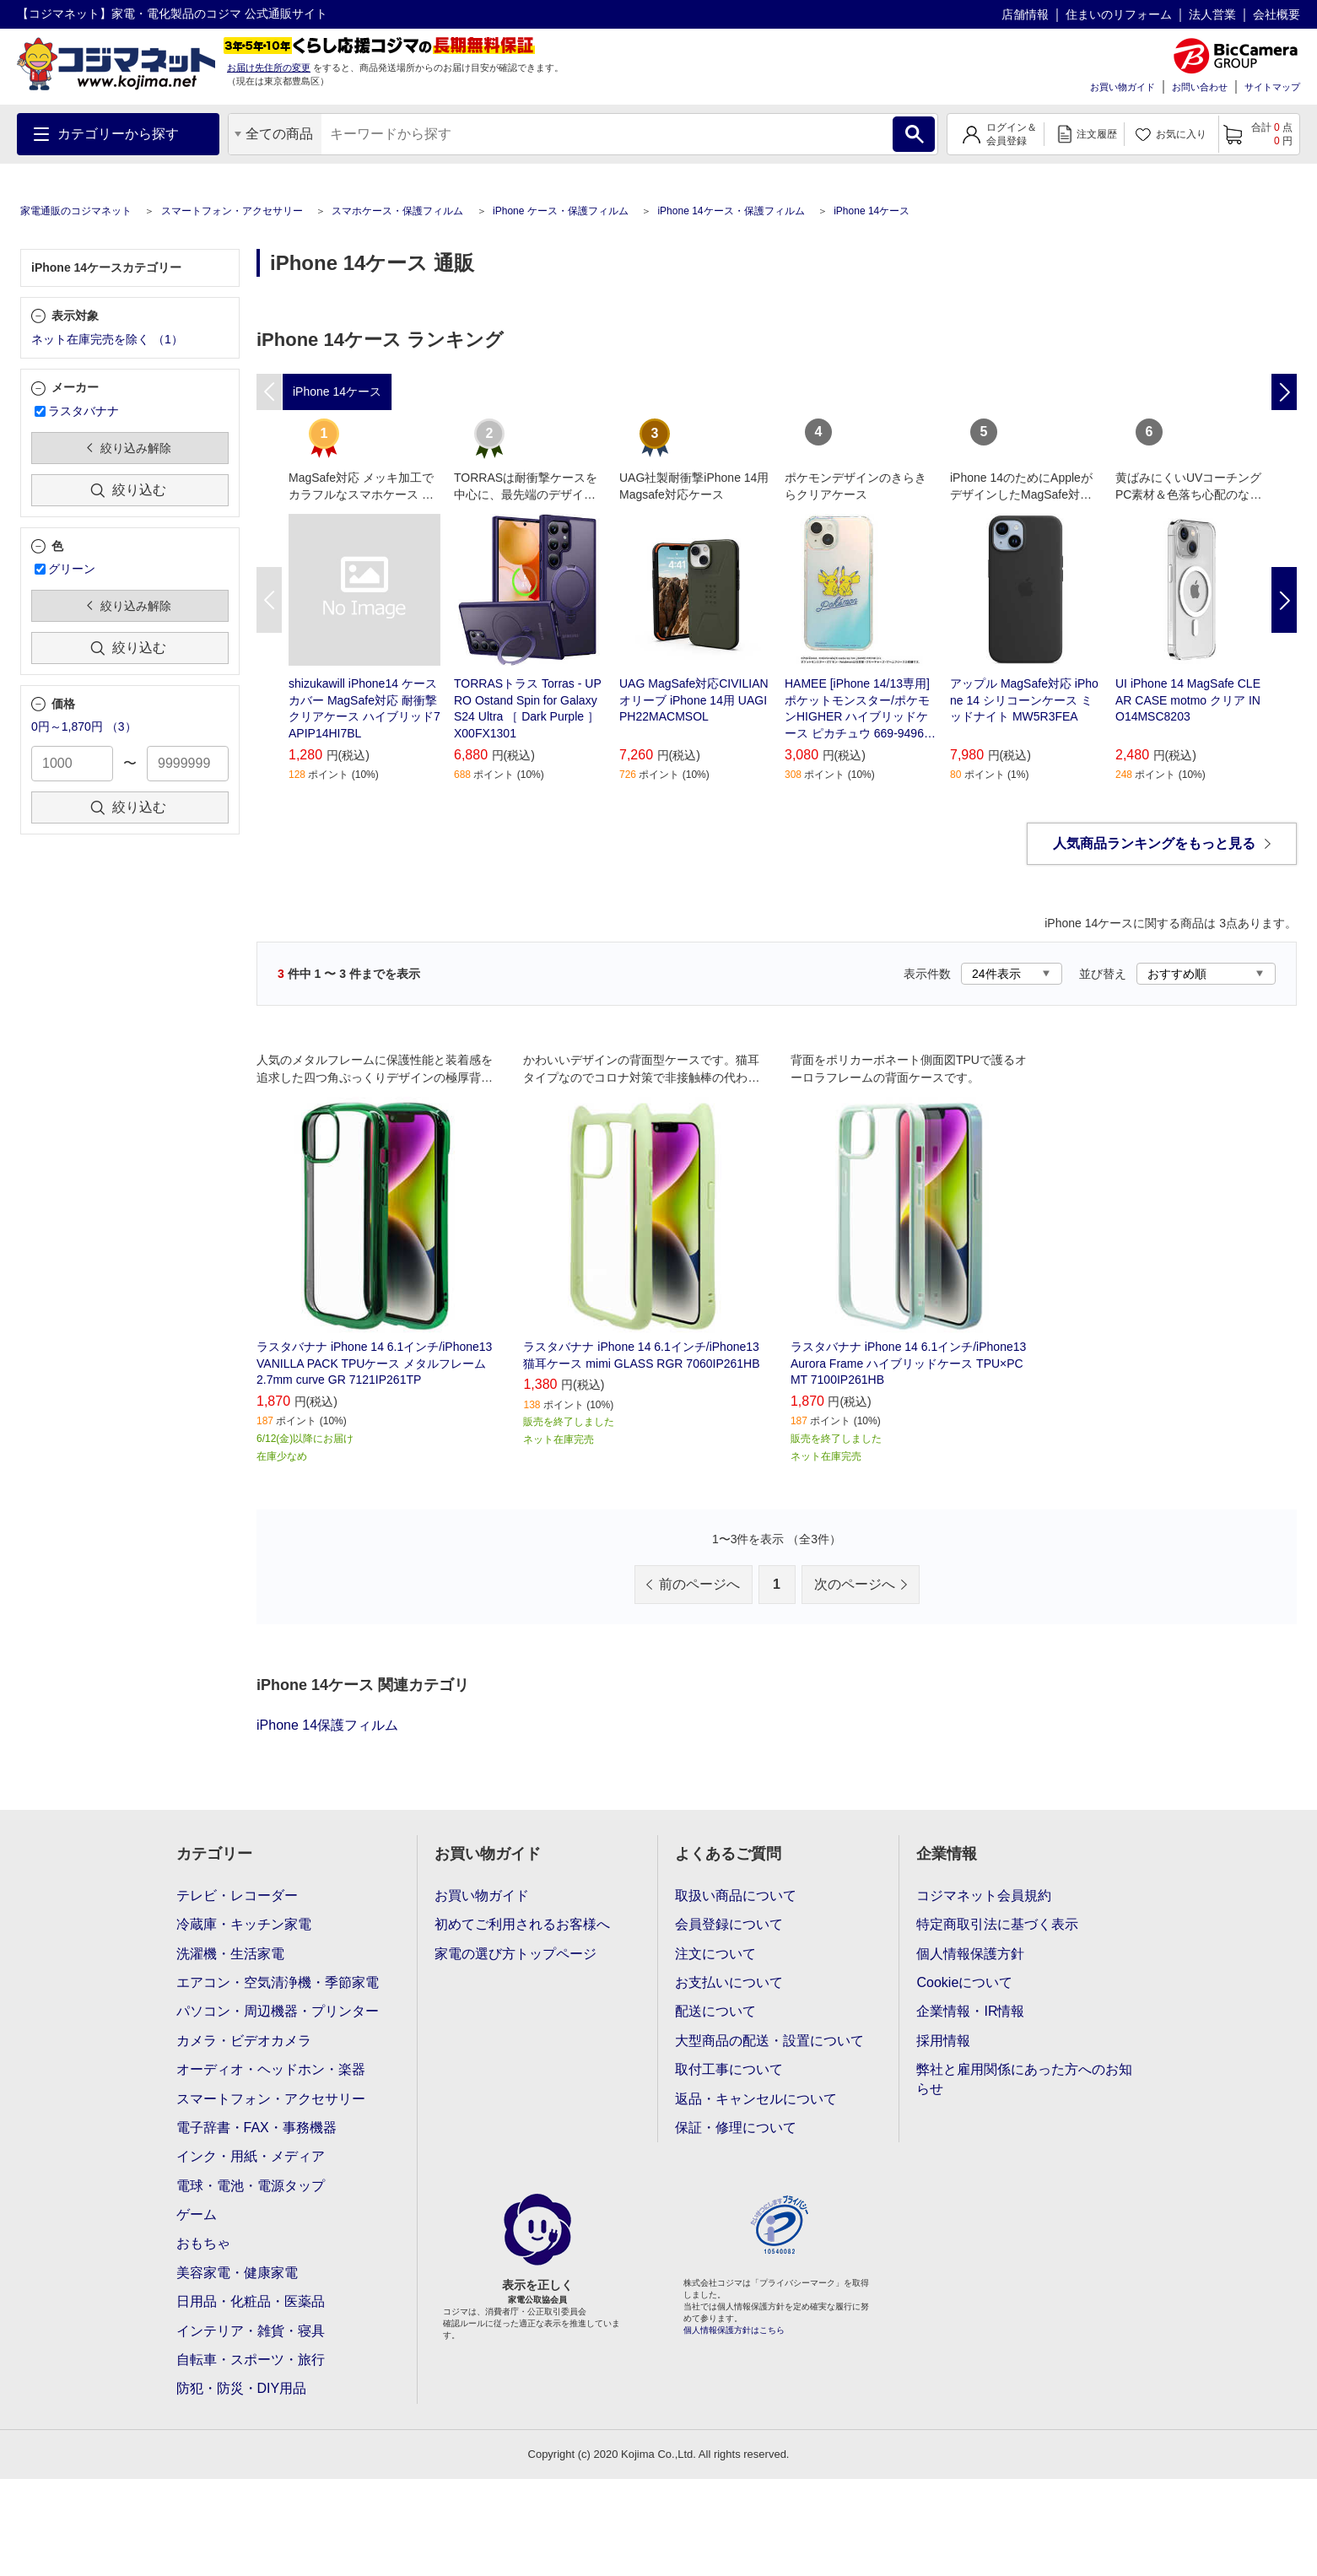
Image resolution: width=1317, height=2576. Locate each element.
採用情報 (943, 2040)
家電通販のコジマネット (76, 211)
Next (1284, 600)
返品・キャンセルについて (756, 2099)
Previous (269, 600)
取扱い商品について (735, 1895)
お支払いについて (729, 1982)
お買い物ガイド (1122, 87)
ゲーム (196, 2214)
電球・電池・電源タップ (250, 2186)
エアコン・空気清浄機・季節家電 (277, 1982)
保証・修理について (735, 2127)
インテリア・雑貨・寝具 (250, 2331)
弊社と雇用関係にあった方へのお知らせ (1024, 2078)
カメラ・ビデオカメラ (243, 2040)
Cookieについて (964, 1982)
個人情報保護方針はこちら (734, 2330)
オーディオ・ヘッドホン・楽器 (270, 2069)
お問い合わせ (1200, 87)
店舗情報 (1025, 14)
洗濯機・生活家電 (230, 1954)
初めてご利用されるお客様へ (522, 1924)
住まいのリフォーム (1119, 14)
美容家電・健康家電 (237, 2272)
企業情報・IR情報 (970, 2011)
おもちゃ (203, 2243)
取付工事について (729, 2069)
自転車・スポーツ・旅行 (250, 2359)
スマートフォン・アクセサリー (232, 211)
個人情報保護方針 (970, 1954)
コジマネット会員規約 (983, 1895)
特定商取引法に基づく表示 (997, 1924)
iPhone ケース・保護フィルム (561, 211)
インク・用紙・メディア (250, 2156)
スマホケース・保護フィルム (397, 211)
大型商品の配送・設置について (769, 2040)
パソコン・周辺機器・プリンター (277, 2011)
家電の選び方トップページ (515, 1954)
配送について (715, 2011)
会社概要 (1276, 14)
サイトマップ (1272, 87)
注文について (715, 1954)
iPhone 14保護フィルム (327, 1725)
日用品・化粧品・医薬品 (250, 2301)
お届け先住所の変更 (268, 67)
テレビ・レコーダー (237, 1895)
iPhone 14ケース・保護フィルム (730, 211)
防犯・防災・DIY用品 (241, 2388)
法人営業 (1212, 14)
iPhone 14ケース (871, 211)
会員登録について (729, 1924)
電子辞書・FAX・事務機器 (256, 2127)
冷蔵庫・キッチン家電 (243, 1924)
